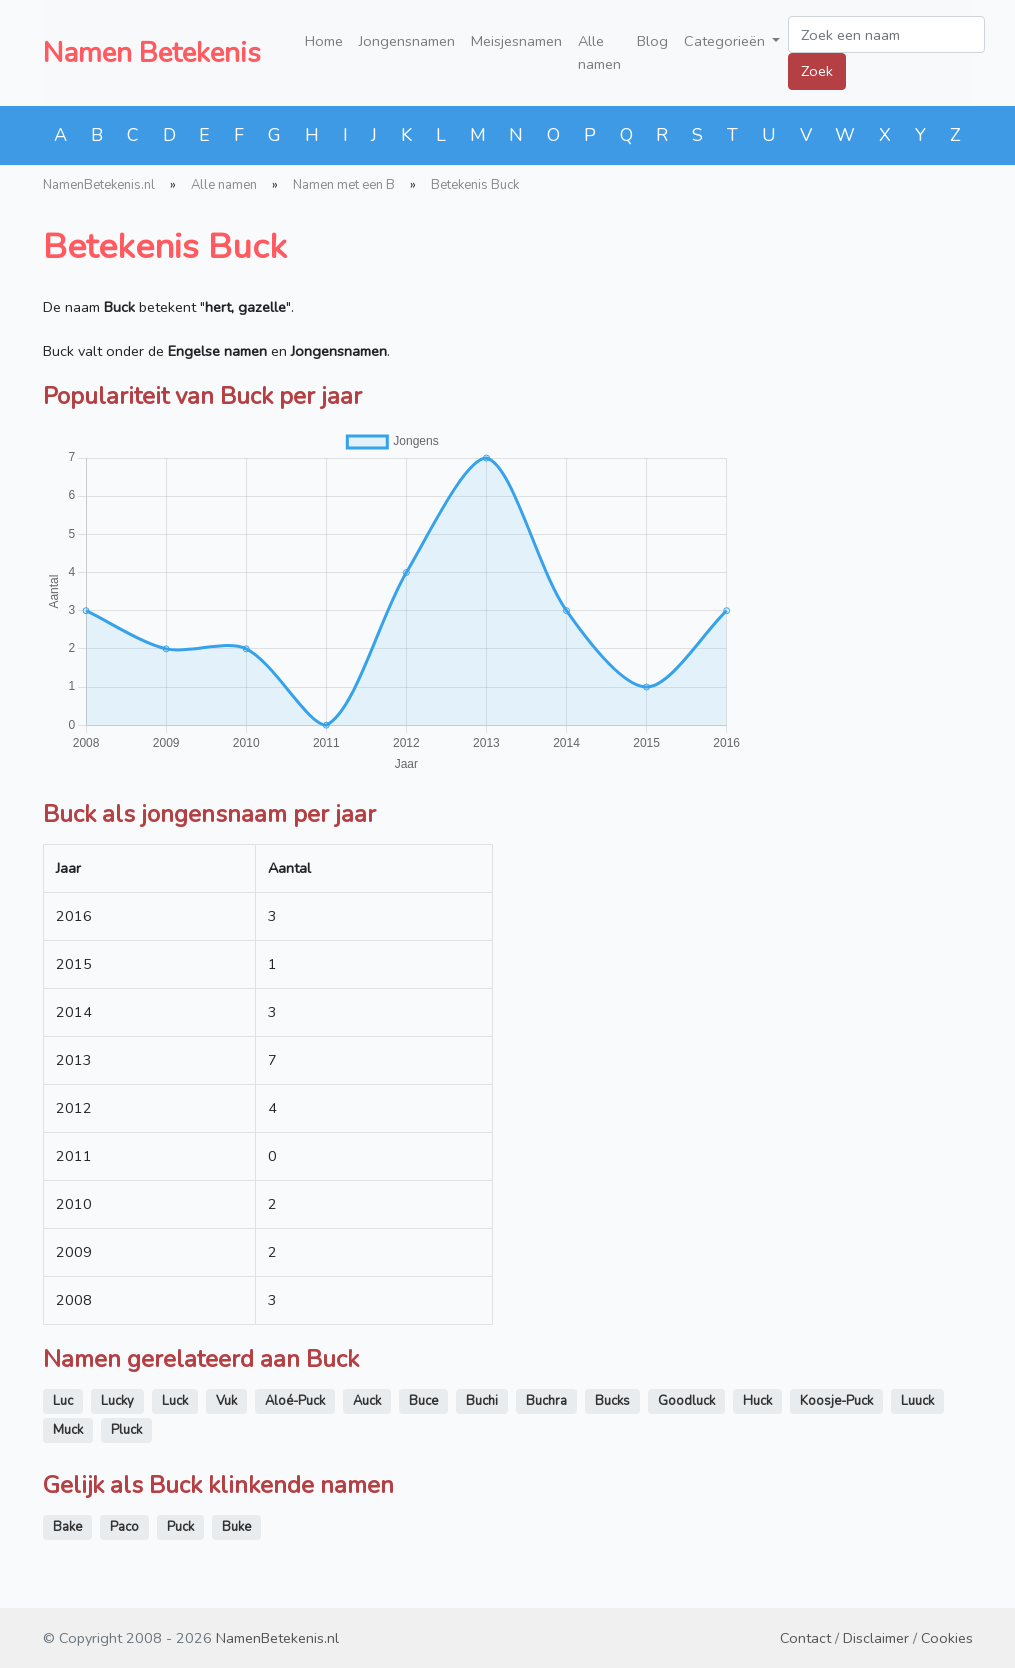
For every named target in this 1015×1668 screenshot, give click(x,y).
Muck (68, 1430)
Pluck (126, 1430)
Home (324, 41)
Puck (180, 1527)
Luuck (917, 1401)
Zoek (817, 71)
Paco (124, 1527)
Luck (175, 1401)
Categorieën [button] (726, 41)
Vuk (226, 1401)
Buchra (546, 1401)
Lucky (117, 1401)
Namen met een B (344, 185)
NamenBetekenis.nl (99, 185)
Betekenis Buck (475, 185)
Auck (367, 1401)
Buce (423, 1401)
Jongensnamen (407, 41)
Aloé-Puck (295, 1401)
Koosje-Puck (836, 1401)
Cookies (947, 1638)
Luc (63, 1401)
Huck (757, 1401)
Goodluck (686, 1401)
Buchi (482, 1401)
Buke (236, 1527)
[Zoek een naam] (886, 34)
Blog (652, 41)
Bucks (612, 1401)
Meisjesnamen (516, 41)
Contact (805, 1638)
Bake (67, 1527)
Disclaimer (876, 1638)
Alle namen (599, 52)
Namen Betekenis (152, 53)
